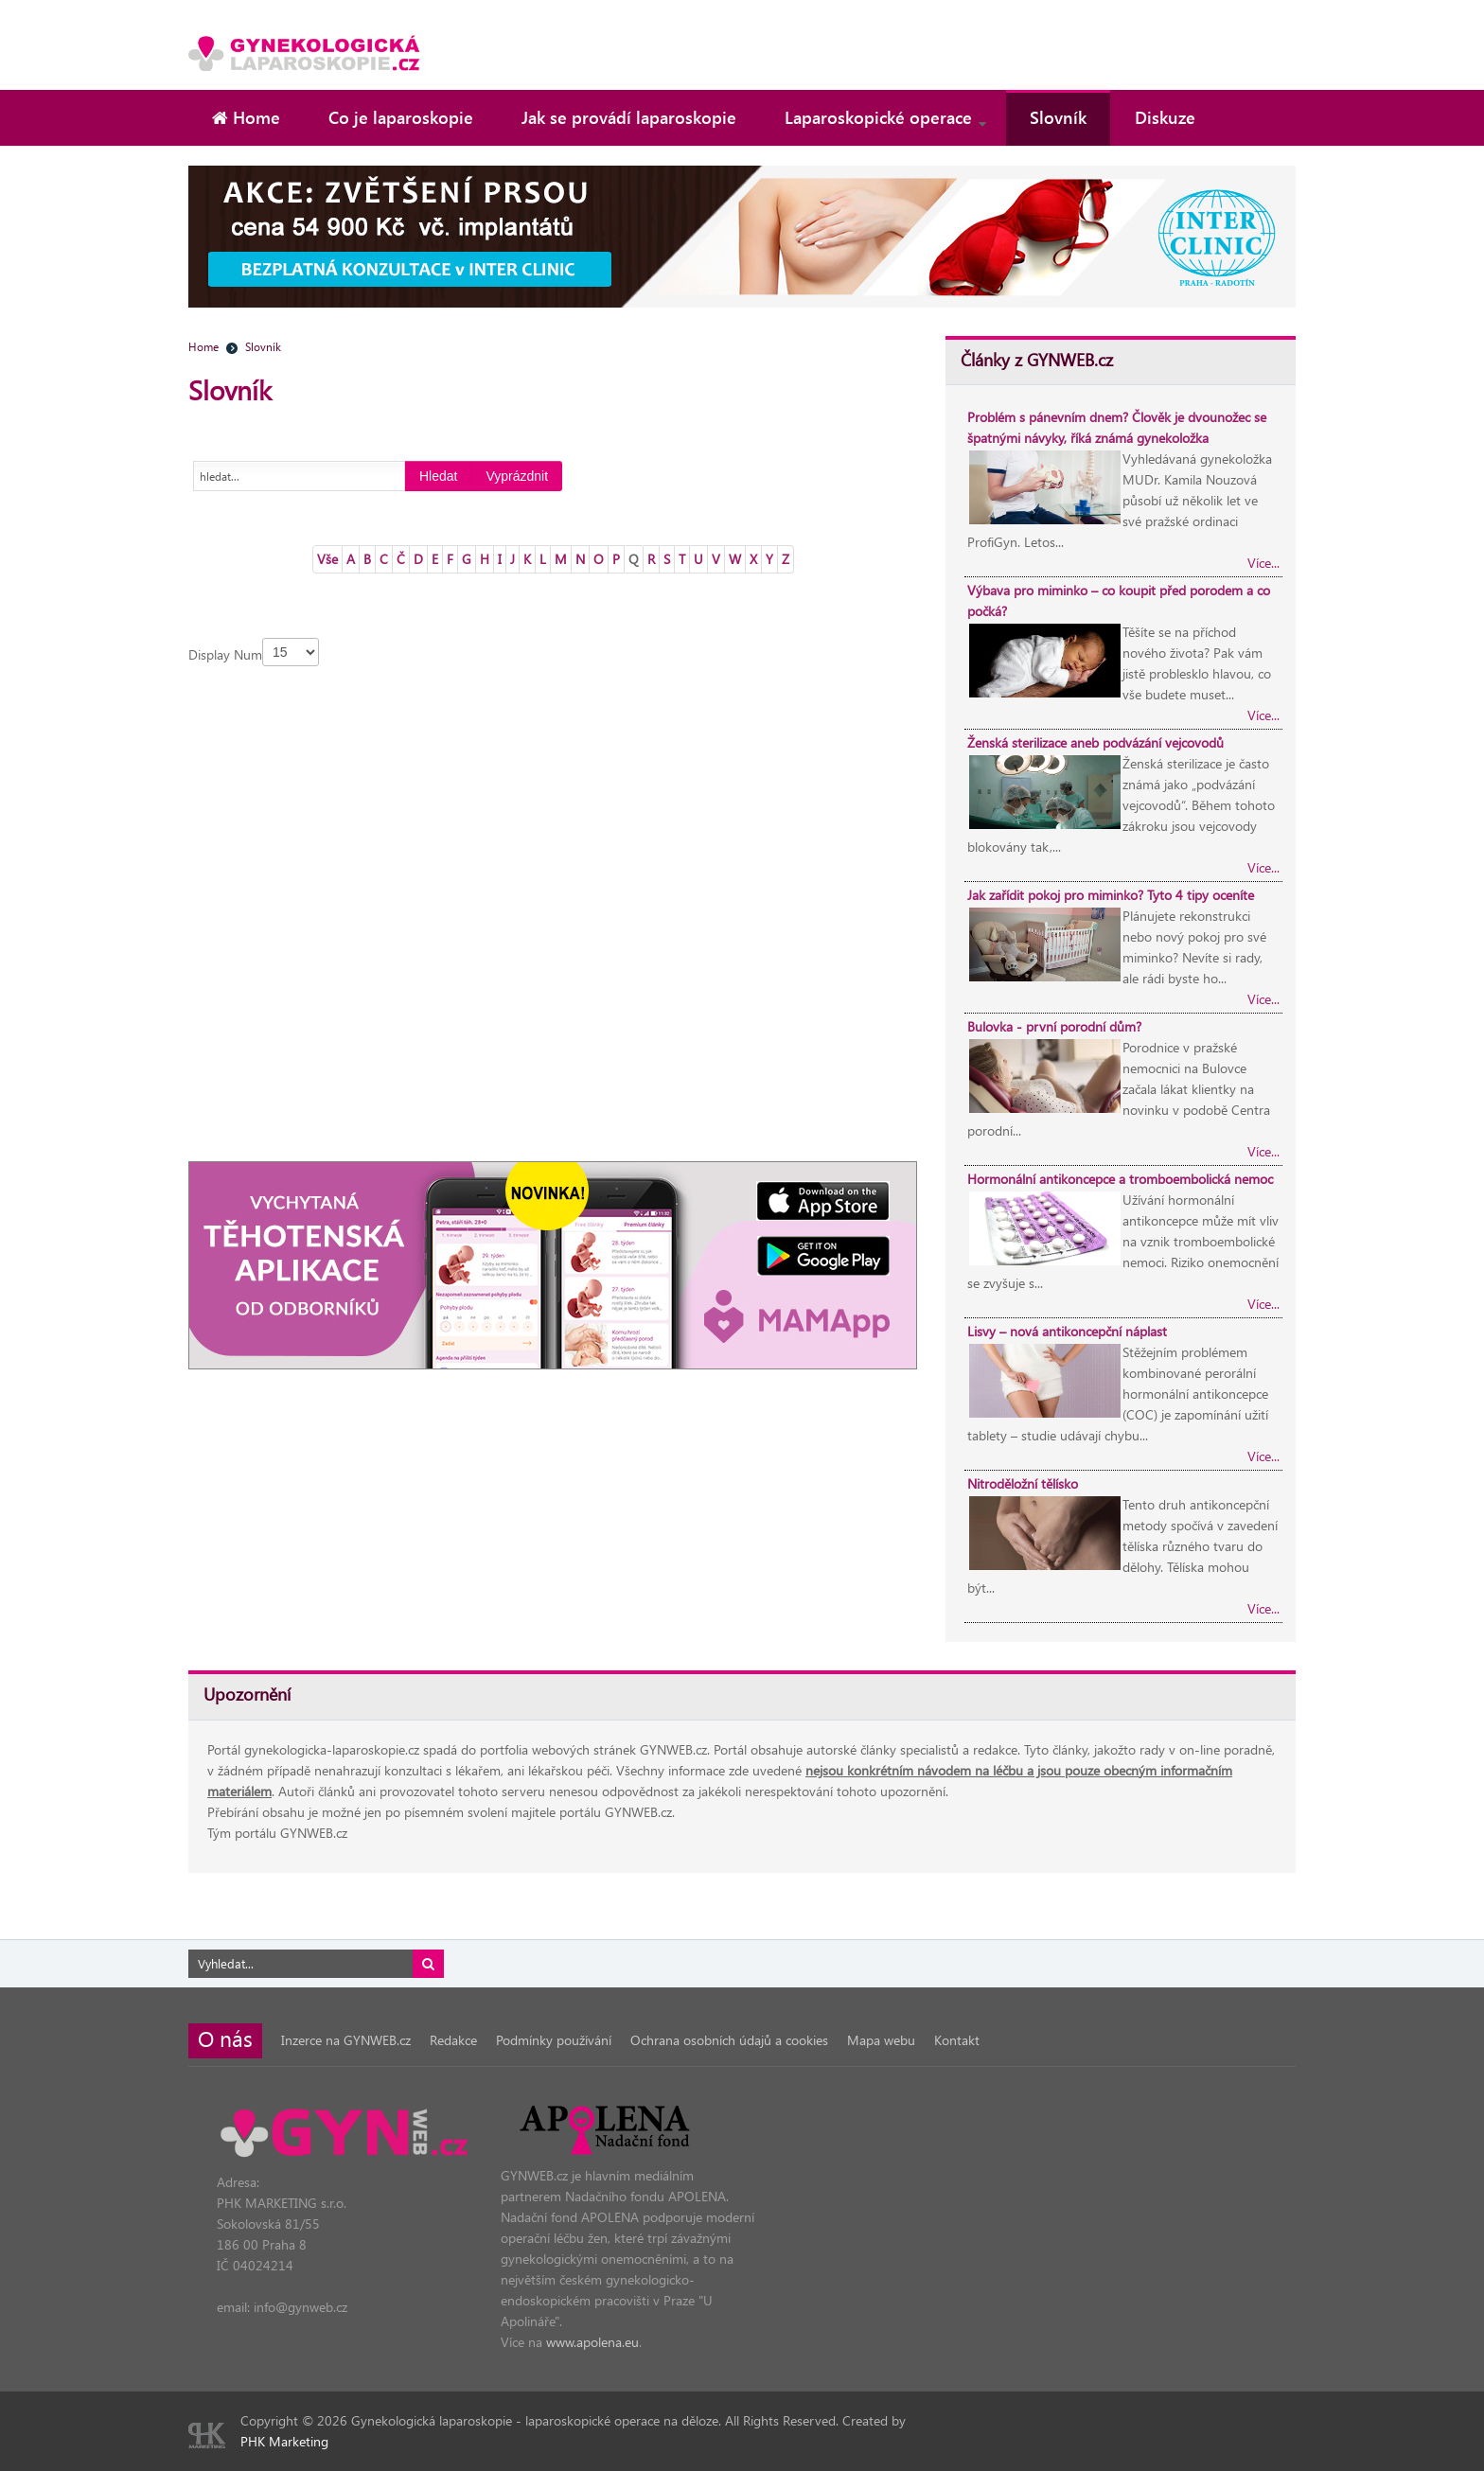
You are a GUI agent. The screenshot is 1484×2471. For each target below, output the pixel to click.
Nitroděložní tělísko (1022, 1483)
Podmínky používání (553, 2040)
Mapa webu (881, 2040)
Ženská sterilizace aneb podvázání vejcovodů (1095, 742)
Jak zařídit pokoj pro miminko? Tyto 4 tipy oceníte (1110, 895)
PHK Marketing (284, 2441)
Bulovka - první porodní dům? (1054, 1026)
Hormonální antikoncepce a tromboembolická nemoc (1120, 1179)
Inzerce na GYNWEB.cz (346, 2040)
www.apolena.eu (592, 2342)
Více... (1263, 563)
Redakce (453, 2040)
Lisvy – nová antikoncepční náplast (1067, 1331)
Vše (327, 559)
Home (203, 346)
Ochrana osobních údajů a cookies (729, 2040)
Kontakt (957, 2040)
